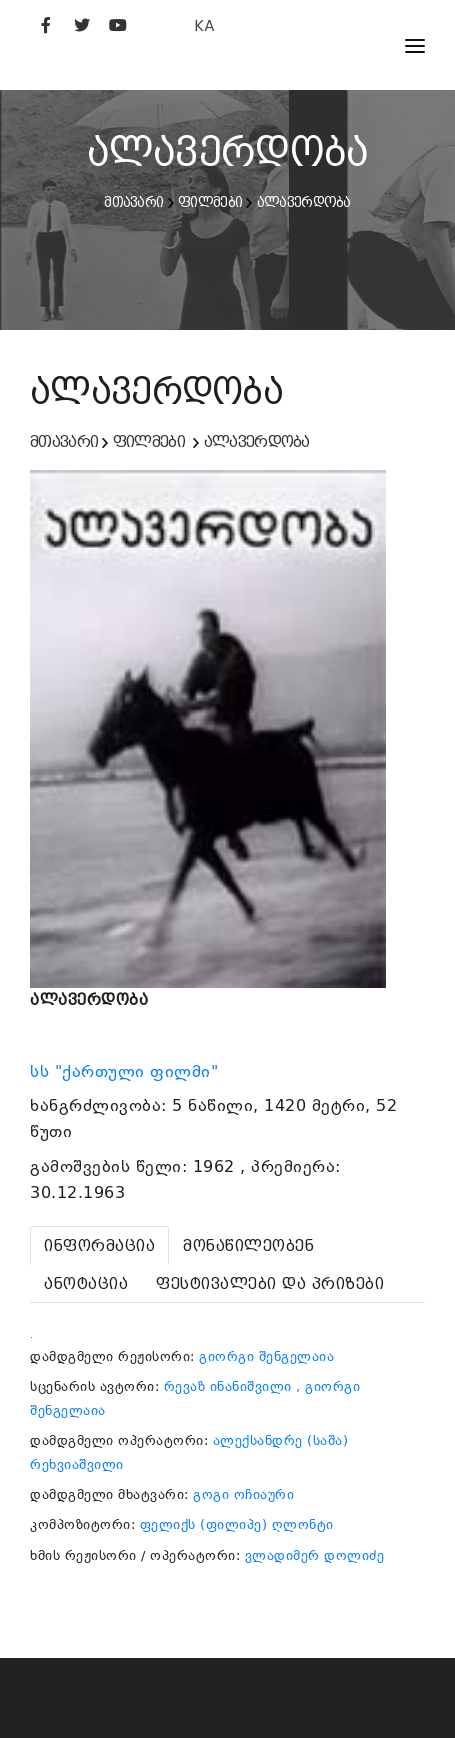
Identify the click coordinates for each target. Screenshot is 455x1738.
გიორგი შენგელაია (266, 1356)
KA (204, 25)
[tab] (99, 1245)
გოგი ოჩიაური (243, 1494)
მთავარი (133, 202)
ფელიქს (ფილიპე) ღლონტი (237, 1524)
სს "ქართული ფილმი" (127, 1072)
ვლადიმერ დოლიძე (315, 1555)
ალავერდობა (304, 202)
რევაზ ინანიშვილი (228, 1386)
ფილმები (210, 202)
